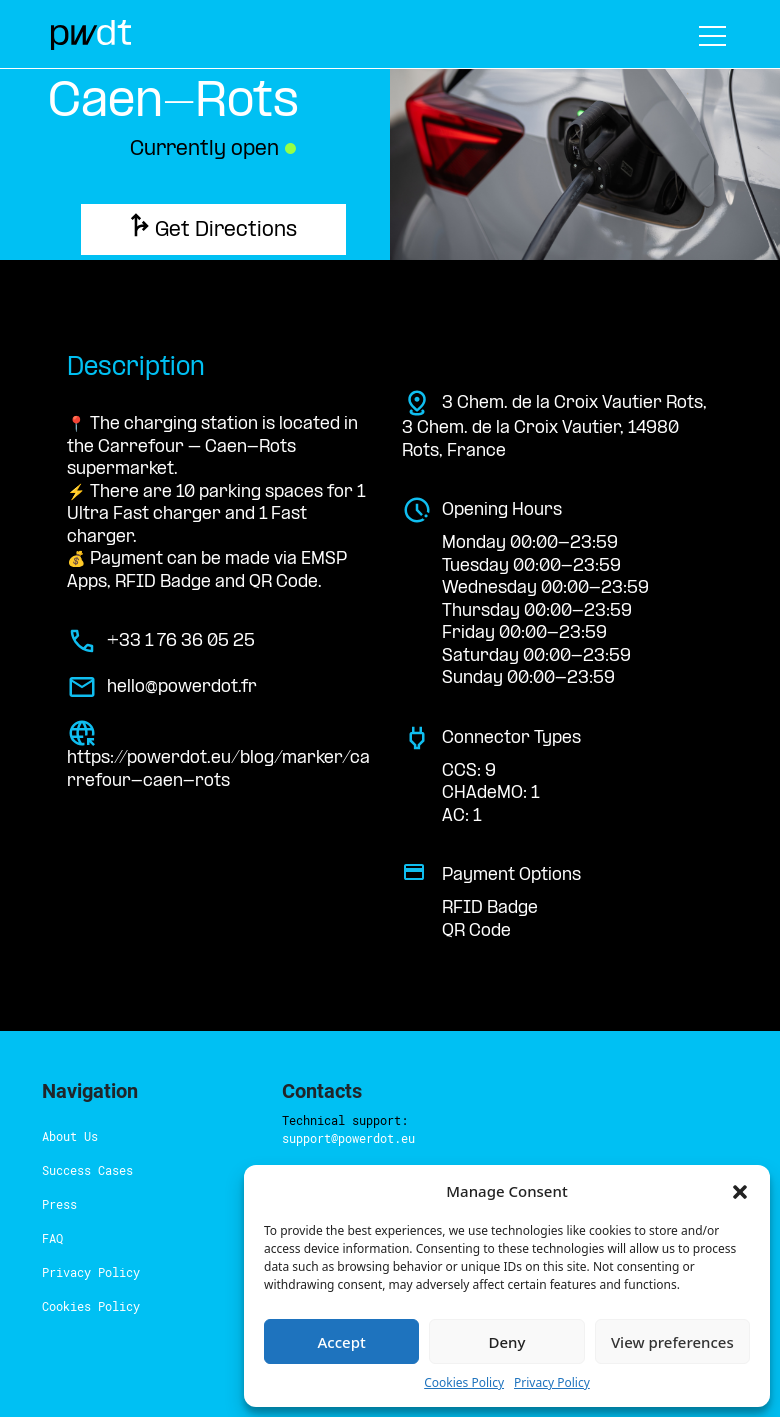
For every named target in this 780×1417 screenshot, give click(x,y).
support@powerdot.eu (427, 1087)
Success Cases (76, 1137)
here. (356, 1139)
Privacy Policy (77, 1239)
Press (54, 1171)
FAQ (53, 1205)
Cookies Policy (78, 1273)
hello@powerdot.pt (386, 1207)
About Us (65, 1103)
